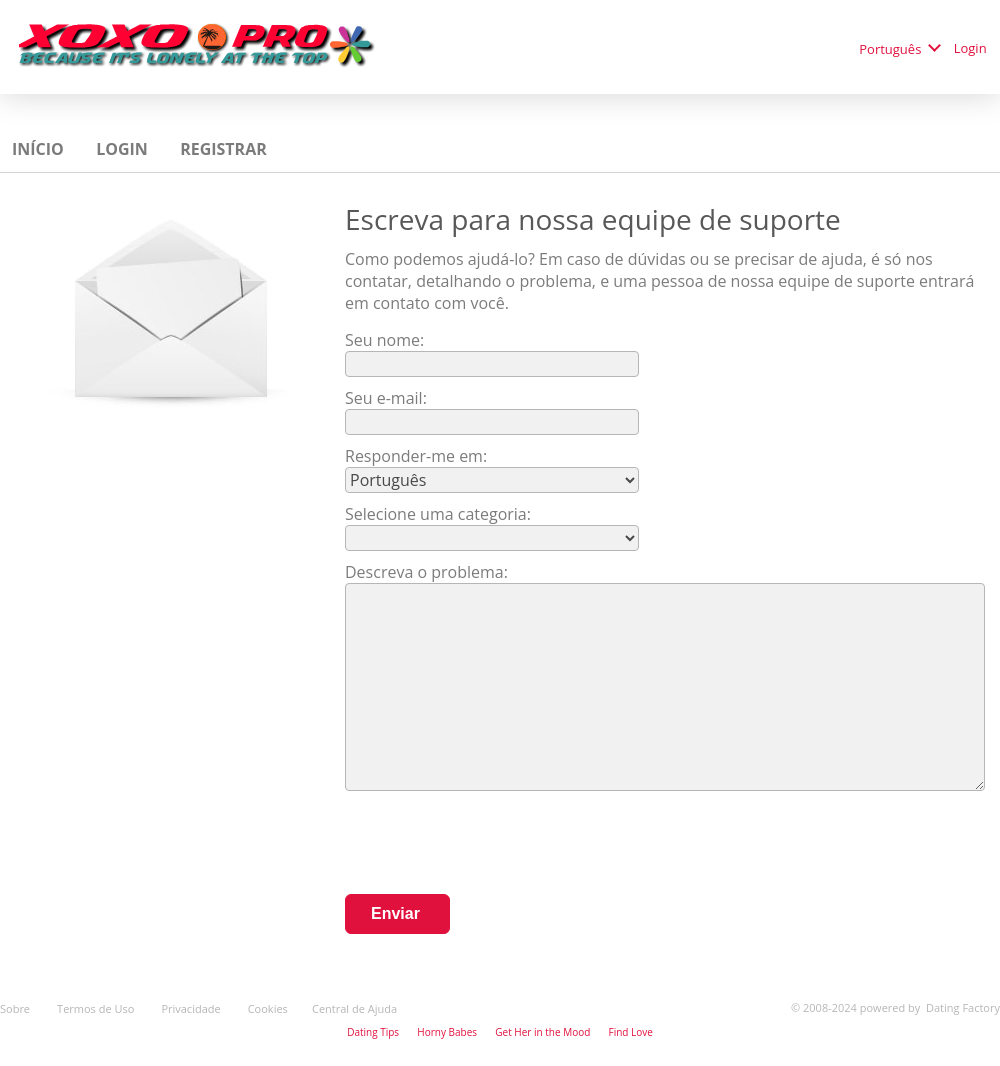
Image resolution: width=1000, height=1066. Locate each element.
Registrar (225, 149)
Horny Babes (447, 1032)
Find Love (630, 1032)
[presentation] (497, 845)
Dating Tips (373, 1032)
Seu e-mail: (386, 398)
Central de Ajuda (354, 1008)
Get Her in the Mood (542, 1032)
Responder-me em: (416, 456)
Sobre (16, 1008)
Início (40, 149)
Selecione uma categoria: (438, 514)
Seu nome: (386, 340)
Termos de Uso (97, 1008)
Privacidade (192, 1008)
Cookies (268, 1008)
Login (972, 48)
